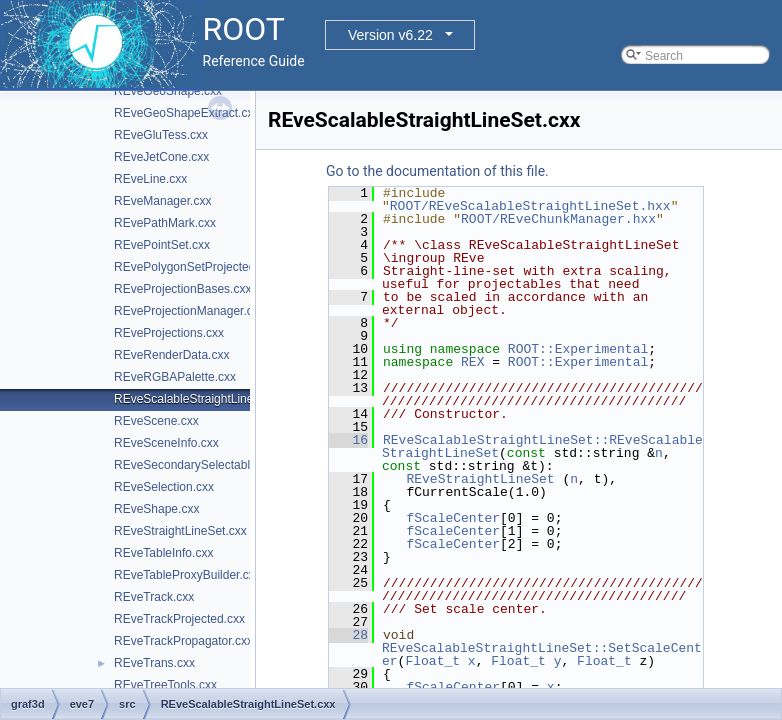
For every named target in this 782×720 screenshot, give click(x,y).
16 (348, 440)
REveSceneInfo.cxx (166, 443)
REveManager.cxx (162, 201)
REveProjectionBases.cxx (182, 289)
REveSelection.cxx (164, 487)
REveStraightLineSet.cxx (180, 531)
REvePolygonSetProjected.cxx (195, 267)
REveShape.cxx (156, 509)
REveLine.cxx (150, 179)
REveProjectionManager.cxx (189, 311)
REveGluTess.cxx (161, 135)
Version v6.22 (390, 35)
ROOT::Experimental (578, 349)
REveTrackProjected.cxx (179, 619)
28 (348, 635)
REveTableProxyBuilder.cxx (187, 575)
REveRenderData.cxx (171, 355)
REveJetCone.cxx (161, 157)
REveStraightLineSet (480, 479)
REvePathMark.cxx (165, 223)
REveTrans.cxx (154, 663)
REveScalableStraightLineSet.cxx (203, 399)
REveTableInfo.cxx (163, 553)
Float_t (432, 661)
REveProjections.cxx (169, 333)
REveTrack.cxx (154, 597)
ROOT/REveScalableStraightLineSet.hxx (530, 206)
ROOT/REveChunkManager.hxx (558, 219)
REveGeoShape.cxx (168, 91)
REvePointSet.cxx (162, 245)
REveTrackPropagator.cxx (183, 641)
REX (472, 362)
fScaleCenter (453, 518)
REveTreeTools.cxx (165, 685)
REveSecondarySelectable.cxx (196, 465)
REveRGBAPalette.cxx (175, 377)
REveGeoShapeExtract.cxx (186, 113)
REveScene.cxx (156, 421)
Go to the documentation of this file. (437, 171)
